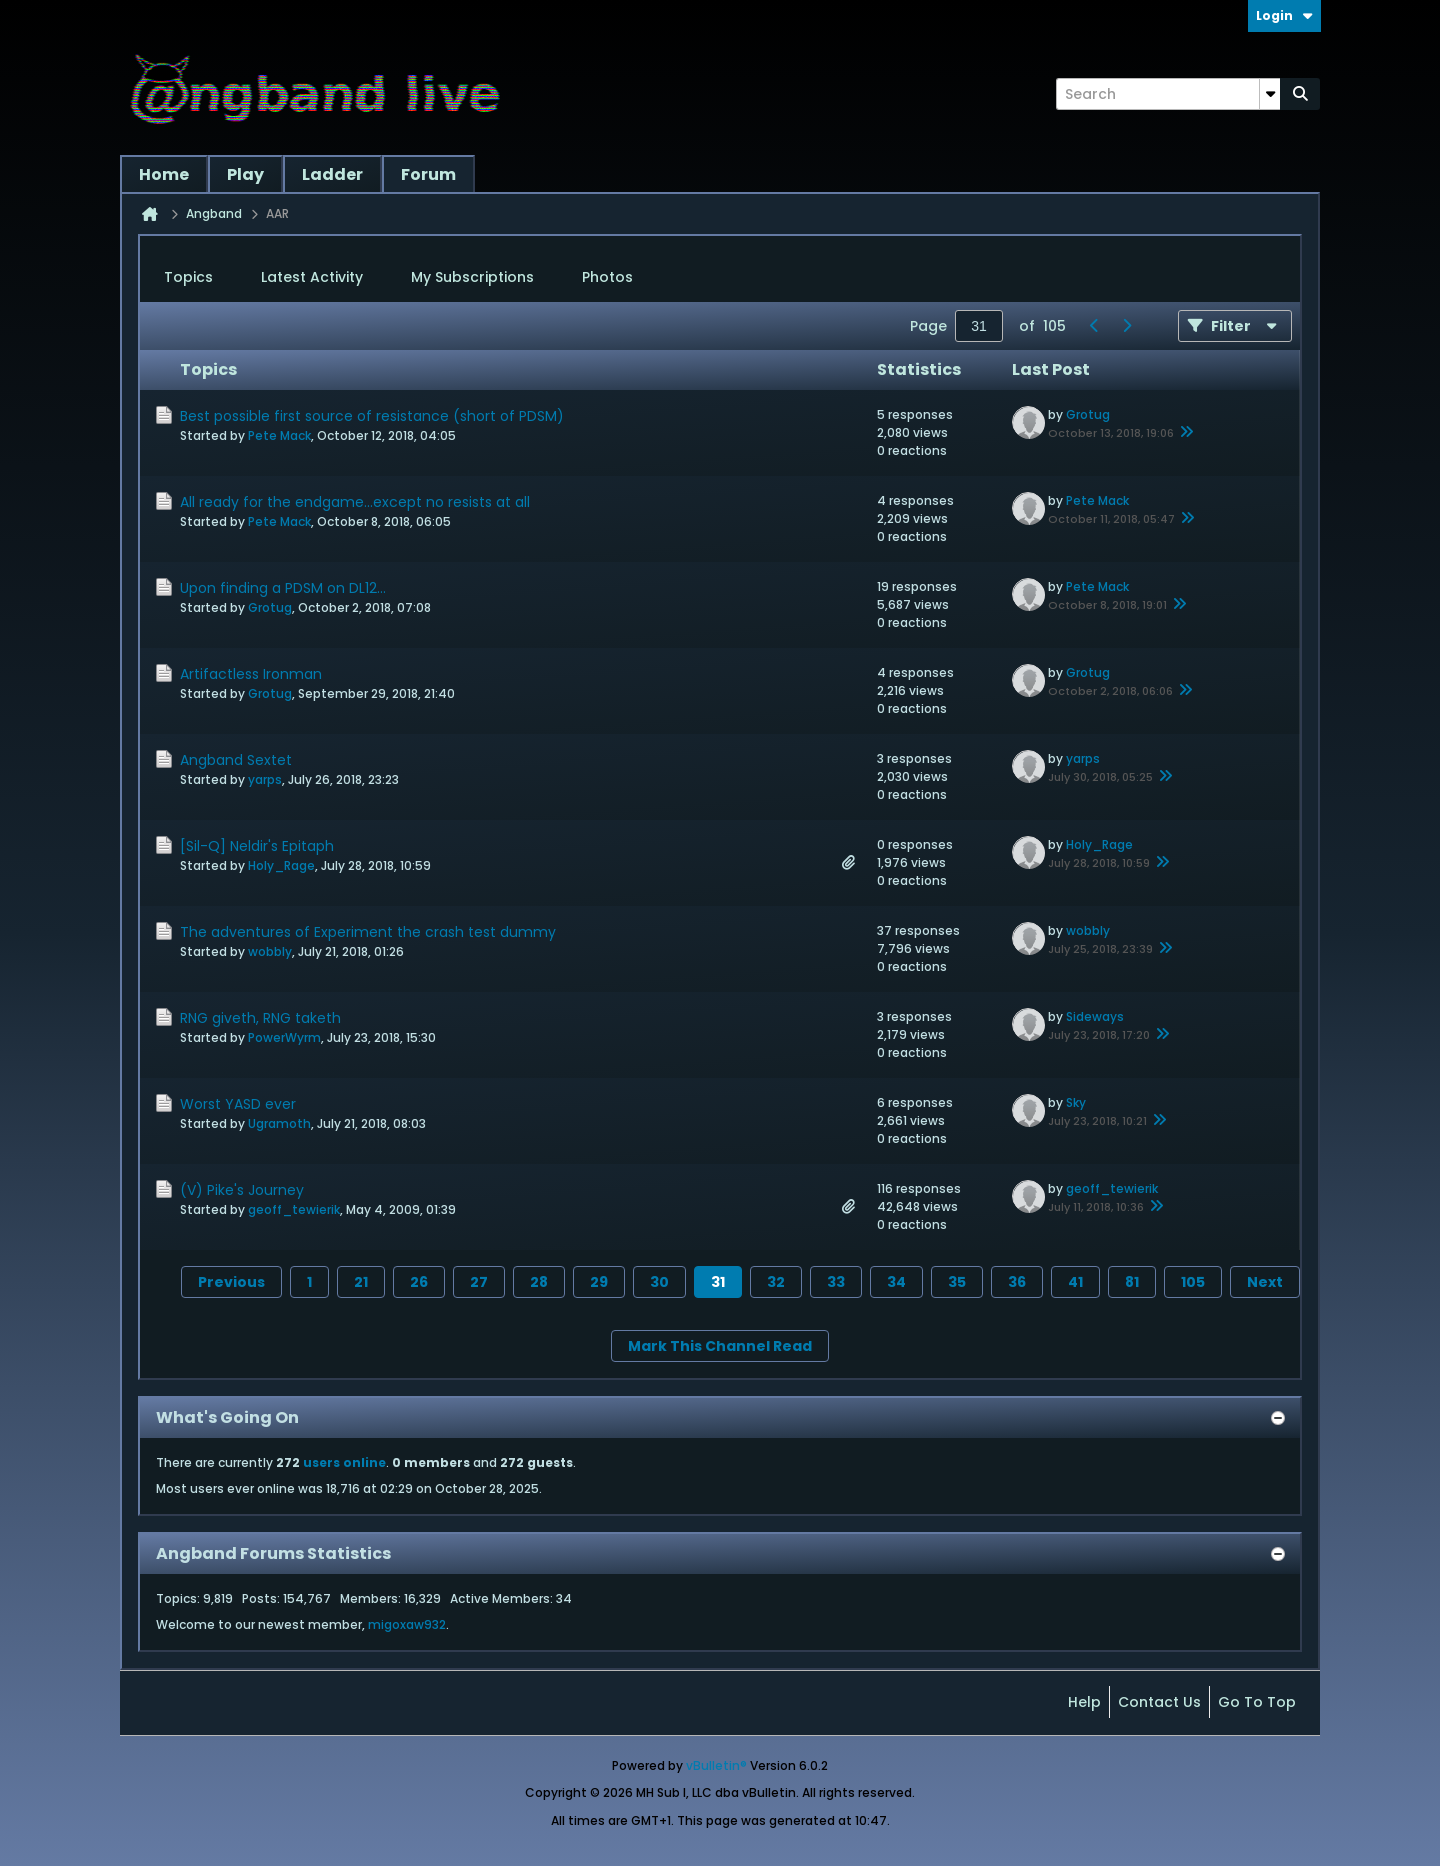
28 (539, 1282)
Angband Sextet (236, 760)
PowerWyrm (284, 1037)
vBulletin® (716, 1765)
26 (419, 1282)
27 (479, 1282)
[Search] (1168, 94)
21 (361, 1282)
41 (1075, 1282)
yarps (265, 779)
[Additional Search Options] (1270, 94)
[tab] (188, 278)
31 (718, 1282)
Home (164, 174)
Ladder (332, 174)
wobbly (270, 951)
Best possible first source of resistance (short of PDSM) (372, 416)
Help (1084, 1702)
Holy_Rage (281, 865)
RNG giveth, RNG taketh (260, 1018)
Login (1284, 15)
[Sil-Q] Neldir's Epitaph (257, 846)
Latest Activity (312, 277)
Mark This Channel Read (720, 1346)
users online (344, 1462)
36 (1017, 1282)
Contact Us (1159, 1702)
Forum (428, 174)
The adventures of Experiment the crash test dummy (368, 932)
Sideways (1095, 1016)
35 (957, 1282)
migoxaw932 (407, 1624)
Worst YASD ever (238, 1104)
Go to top (1257, 1702)
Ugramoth (279, 1123)
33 (836, 1282)
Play (245, 174)
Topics (188, 277)
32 (776, 1282)
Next (1265, 1282)
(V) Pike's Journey (242, 1190)
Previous (231, 1282)
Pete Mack (279, 435)
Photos (607, 277)
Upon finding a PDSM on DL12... (283, 588)
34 (896, 1282)
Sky (1076, 1102)
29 (599, 1282)
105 (1193, 1282)
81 (1132, 1282)
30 (659, 1282)
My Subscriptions (472, 277)
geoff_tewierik (294, 1209)
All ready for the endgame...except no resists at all (355, 502)
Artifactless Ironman (251, 674)
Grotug (1088, 414)
